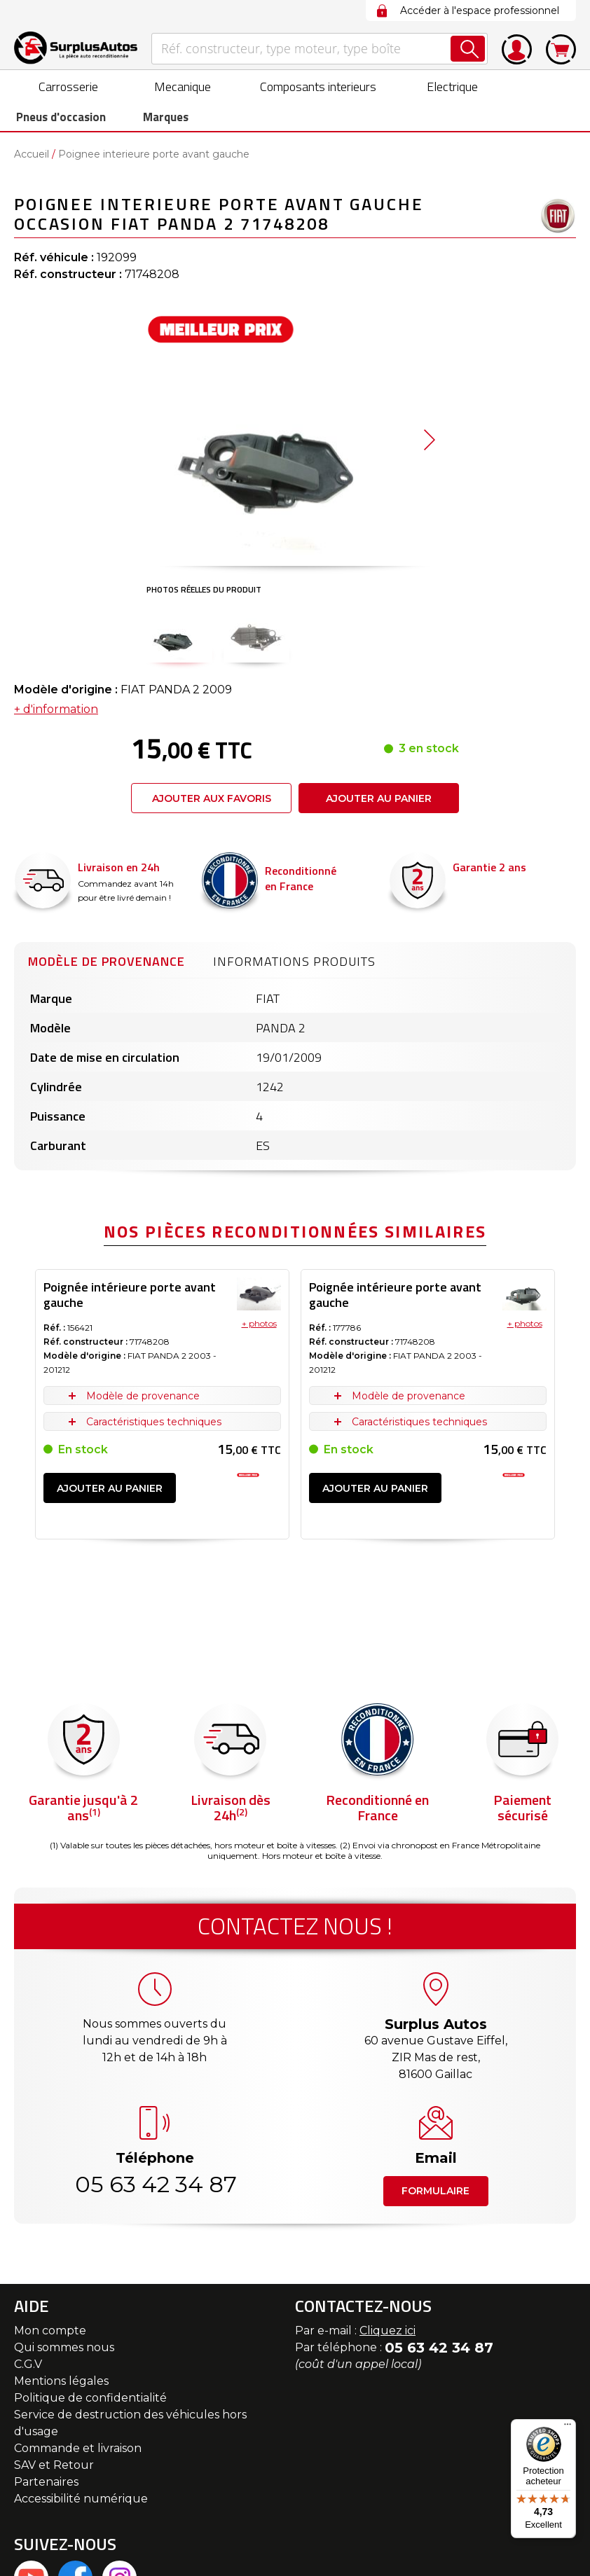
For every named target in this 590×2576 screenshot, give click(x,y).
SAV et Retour (54, 2468)
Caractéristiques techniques (153, 1425)
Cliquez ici (387, 2334)
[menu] (295, 102)
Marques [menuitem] (154, 118)
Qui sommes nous (64, 2350)
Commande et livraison (78, 2451)
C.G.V (28, 2367)
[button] (179, 638)
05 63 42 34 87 (155, 2187)
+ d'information (56, 712)
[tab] (106, 963)
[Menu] (567, 2427)
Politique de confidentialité (90, 2401)
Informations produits (294, 964)
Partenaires (46, 2485)
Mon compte (50, 2334)
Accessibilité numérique (81, 2502)
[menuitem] (56, 86)
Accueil (31, 157)
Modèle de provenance (106, 964)
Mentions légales (61, 2384)
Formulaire (435, 2194)
